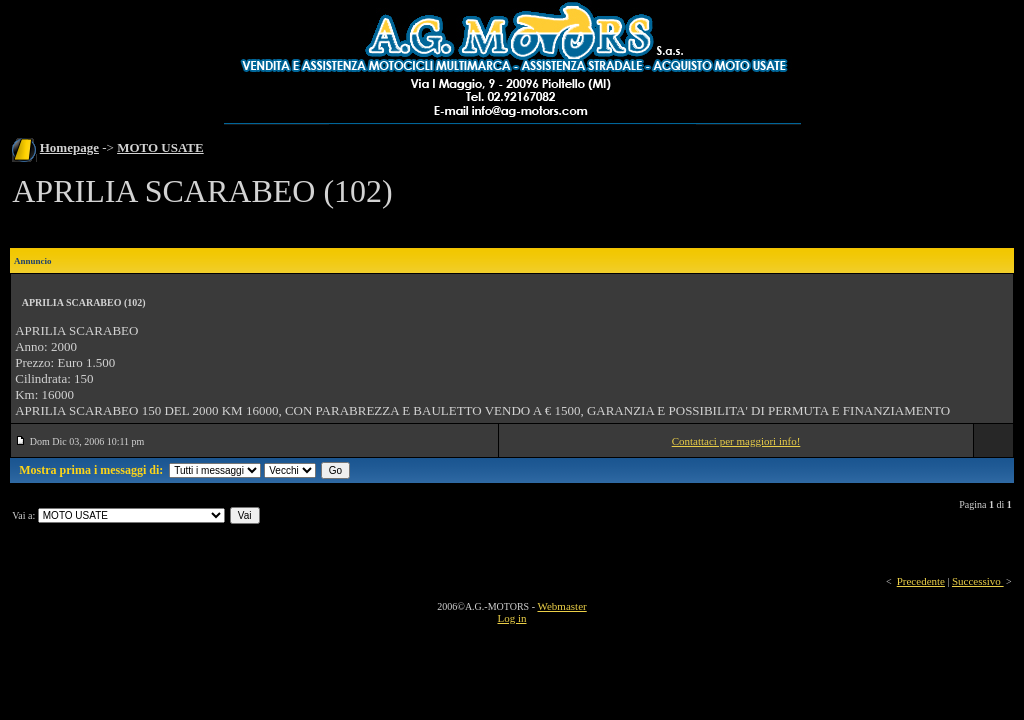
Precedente (921, 581)
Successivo (978, 581)
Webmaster (561, 606)
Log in (511, 618)
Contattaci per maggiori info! (736, 441)
